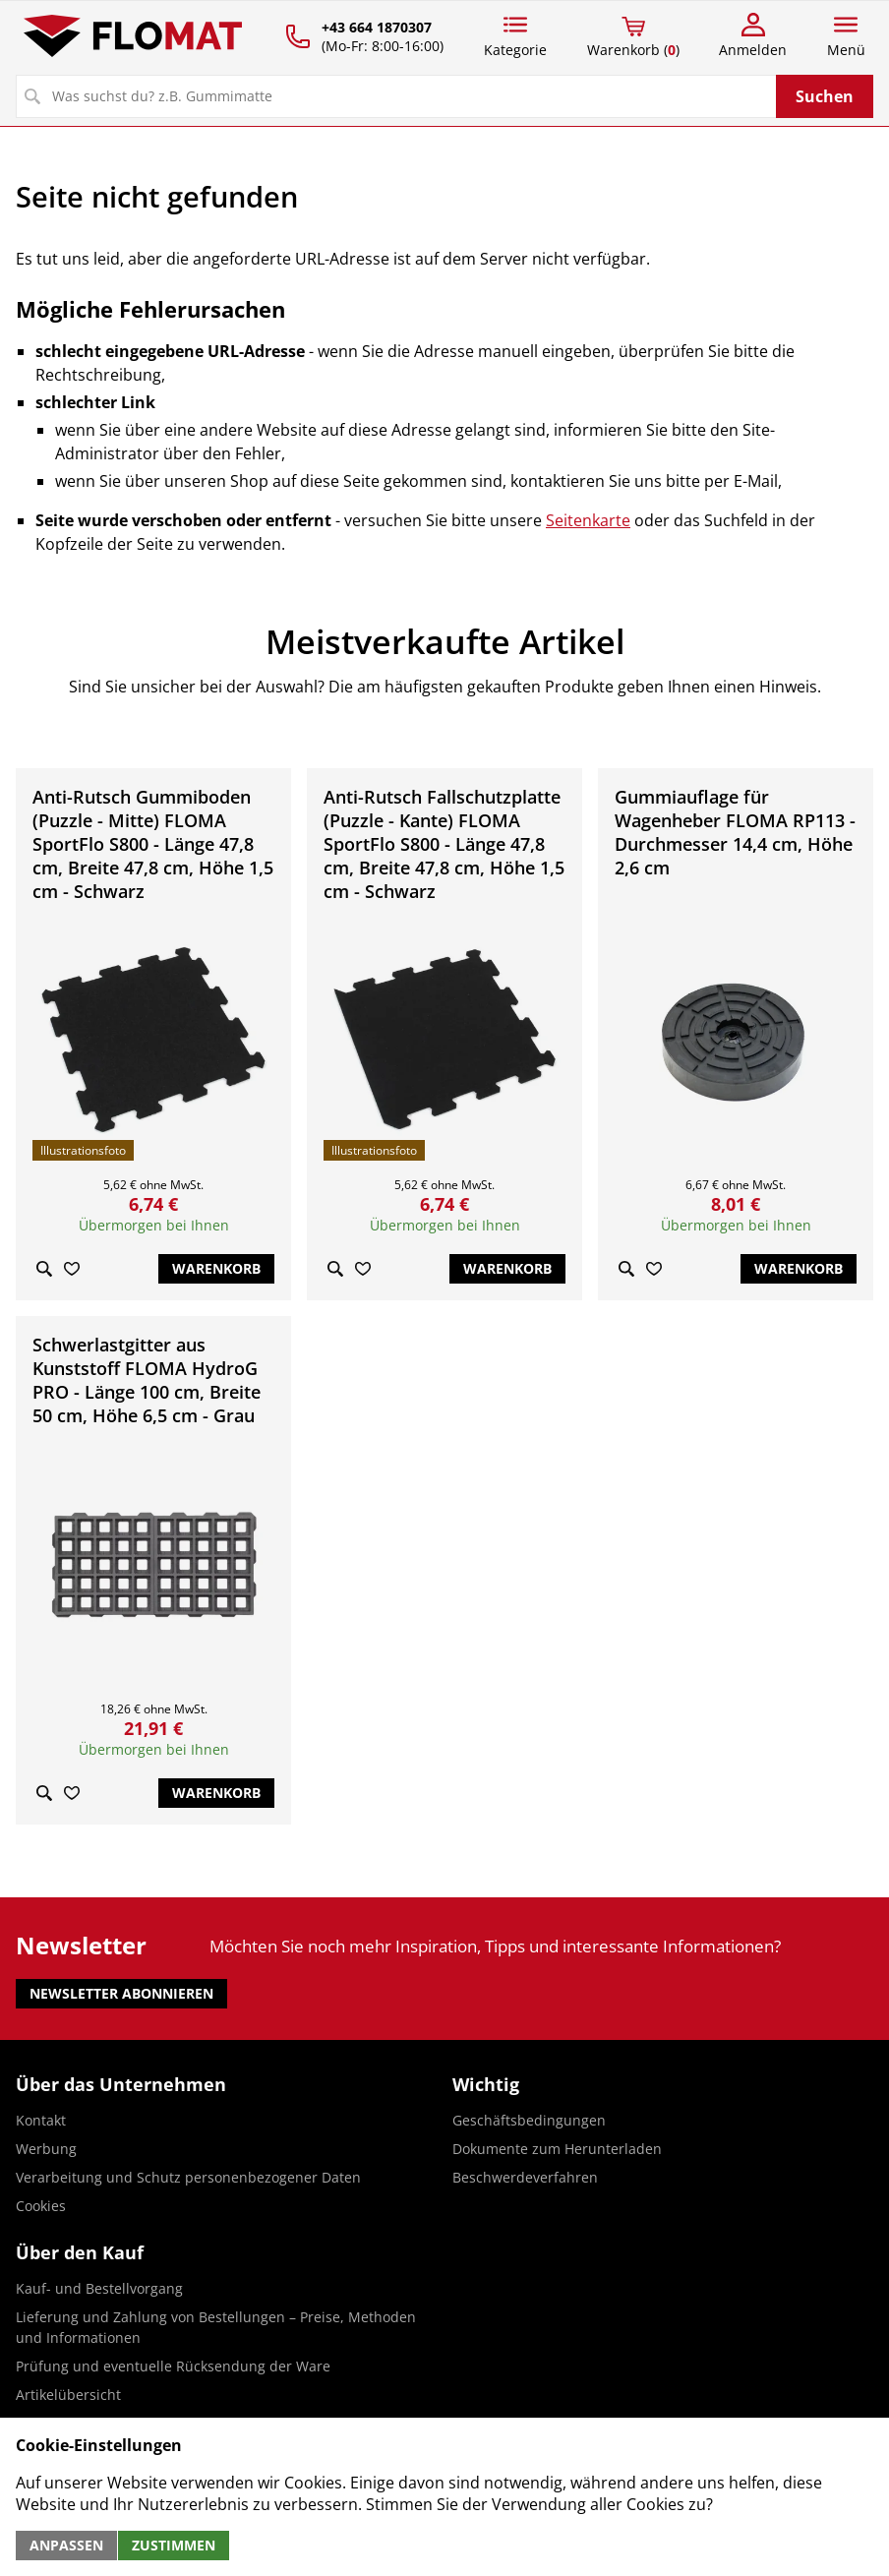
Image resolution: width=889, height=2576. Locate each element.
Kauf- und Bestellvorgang (99, 2288)
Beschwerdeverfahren (525, 2177)
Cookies (41, 2205)
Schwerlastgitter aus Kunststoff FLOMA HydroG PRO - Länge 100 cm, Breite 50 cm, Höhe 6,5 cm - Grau (146, 1380)
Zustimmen (173, 2545)
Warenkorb (216, 1268)
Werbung (46, 2148)
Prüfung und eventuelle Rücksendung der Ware (173, 2366)
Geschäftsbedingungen (529, 2120)
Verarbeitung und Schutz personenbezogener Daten (188, 2177)
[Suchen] (397, 96)
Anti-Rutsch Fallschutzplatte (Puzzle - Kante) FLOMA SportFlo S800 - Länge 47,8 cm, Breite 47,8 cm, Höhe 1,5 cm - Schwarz (444, 844)
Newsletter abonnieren (121, 1993)
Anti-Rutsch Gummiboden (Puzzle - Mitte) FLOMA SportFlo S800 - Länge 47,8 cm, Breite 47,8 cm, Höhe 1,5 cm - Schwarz (152, 844)
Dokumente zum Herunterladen (557, 2148)
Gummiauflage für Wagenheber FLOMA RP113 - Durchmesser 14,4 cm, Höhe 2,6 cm (735, 832)
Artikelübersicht (68, 2394)
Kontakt (41, 2120)
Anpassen (66, 2545)
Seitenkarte (588, 520)
